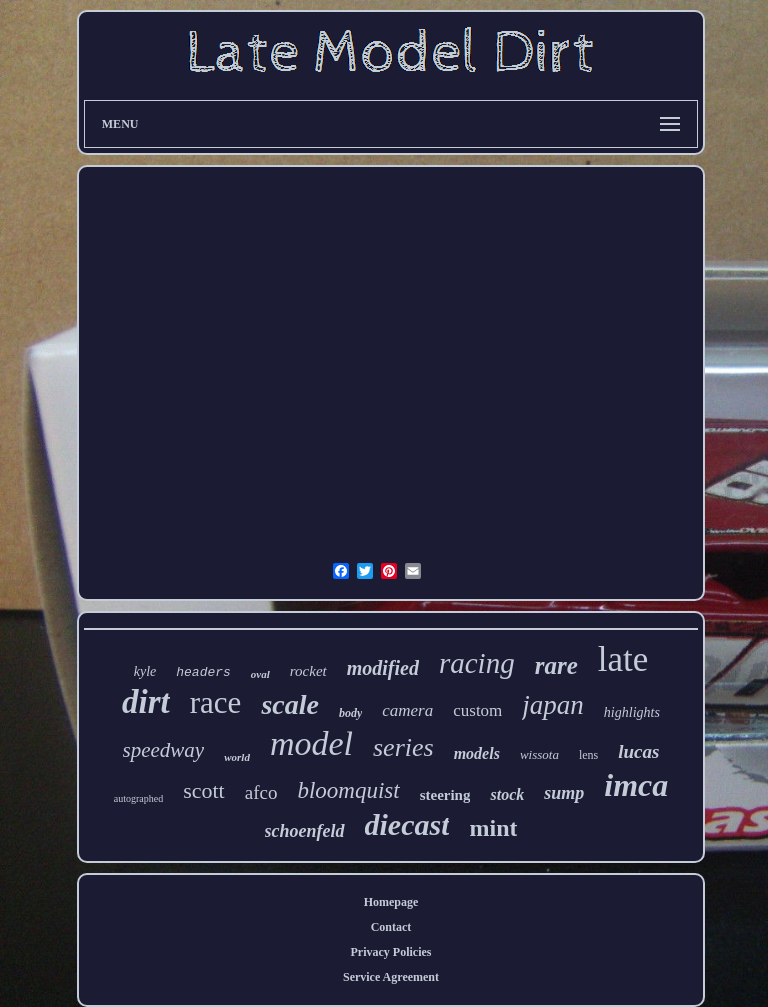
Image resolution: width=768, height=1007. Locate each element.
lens (588, 755)
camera (407, 710)
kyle (145, 671)
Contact (391, 927)
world (237, 757)
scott (204, 790)
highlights (632, 712)
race (216, 702)
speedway (164, 750)
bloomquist (348, 790)
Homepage (391, 902)
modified (383, 668)
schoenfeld (305, 831)
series (403, 747)
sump (564, 793)
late (623, 659)
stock (507, 794)
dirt (146, 702)
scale (290, 704)
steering (445, 795)
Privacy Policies (391, 952)
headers (203, 672)
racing (477, 663)
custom (477, 710)
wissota (539, 754)
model (311, 743)
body (350, 713)
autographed (138, 798)
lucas (638, 751)
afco (261, 792)
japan (553, 705)
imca (636, 785)
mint (493, 828)
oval (260, 674)
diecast (407, 824)
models (477, 753)
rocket (308, 671)
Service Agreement (391, 977)
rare (556, 665)
